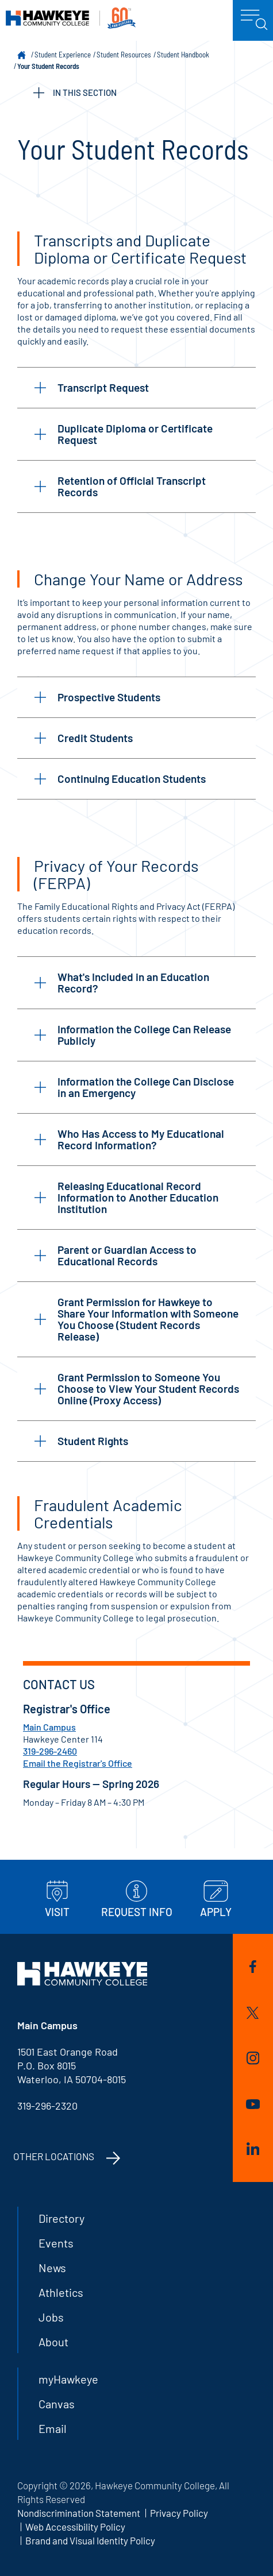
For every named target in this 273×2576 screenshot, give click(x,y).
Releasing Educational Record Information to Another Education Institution (126, 1197)
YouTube (253, 2104)
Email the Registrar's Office (77, 1763)
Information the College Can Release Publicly (132, 1034)
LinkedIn (253, 2148)
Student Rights (81, 1440)
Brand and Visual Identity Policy (90, 2540)
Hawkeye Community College (71, 18)
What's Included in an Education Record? (121, 982)
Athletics (61, 2292)
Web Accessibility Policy (75, 2526)
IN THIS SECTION (75, 92)
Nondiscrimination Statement (78, 2513)
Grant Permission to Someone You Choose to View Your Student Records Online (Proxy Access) (136, 1388)
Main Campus (49, 1726)
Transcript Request (91, 387)
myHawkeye (68, 2379)
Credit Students (83, 737)
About (53, 2342)
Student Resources (124, 54)
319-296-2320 (47, 2105)
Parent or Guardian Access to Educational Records (115, 1255)
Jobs (51, 2317)
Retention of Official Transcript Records (120, 486)
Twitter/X (253, 2013)
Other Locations (53, 2156)
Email (53, 2428)
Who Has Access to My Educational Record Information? (129, 1139)
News (52, 2267)
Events (56, 2243)
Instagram (253, 2058)
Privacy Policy (179, 2513)
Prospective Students (97, 697)
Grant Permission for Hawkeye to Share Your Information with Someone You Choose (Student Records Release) (136, 1319)
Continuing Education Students (120, 778)
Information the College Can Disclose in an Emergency (134, 1087)
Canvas (57, 2404)
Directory (61, 2218)
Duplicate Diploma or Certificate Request (123, 434)
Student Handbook (183, 54)
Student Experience (62, 54)
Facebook (252, 1966)
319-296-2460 (50, 1750)
